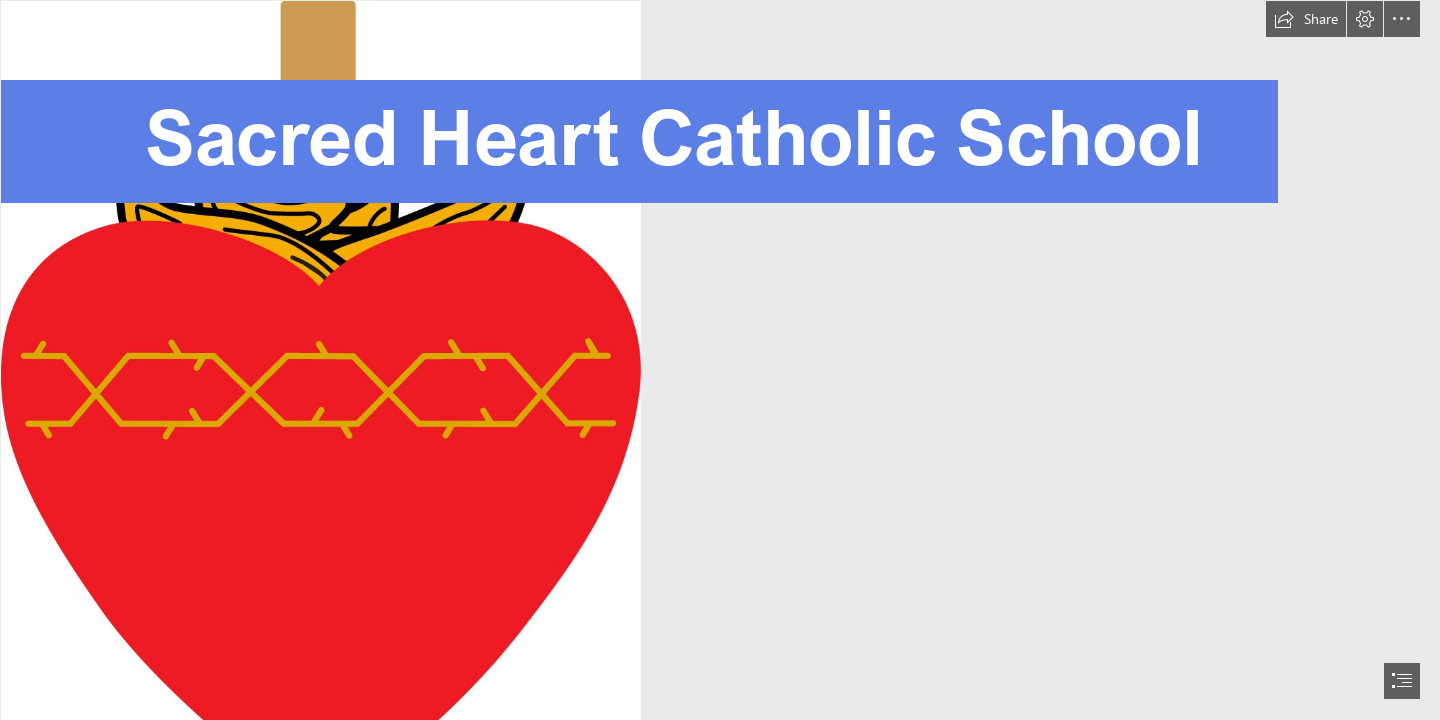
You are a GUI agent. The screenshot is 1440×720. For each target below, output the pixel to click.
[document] (720, 360)
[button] (1306, 19)
